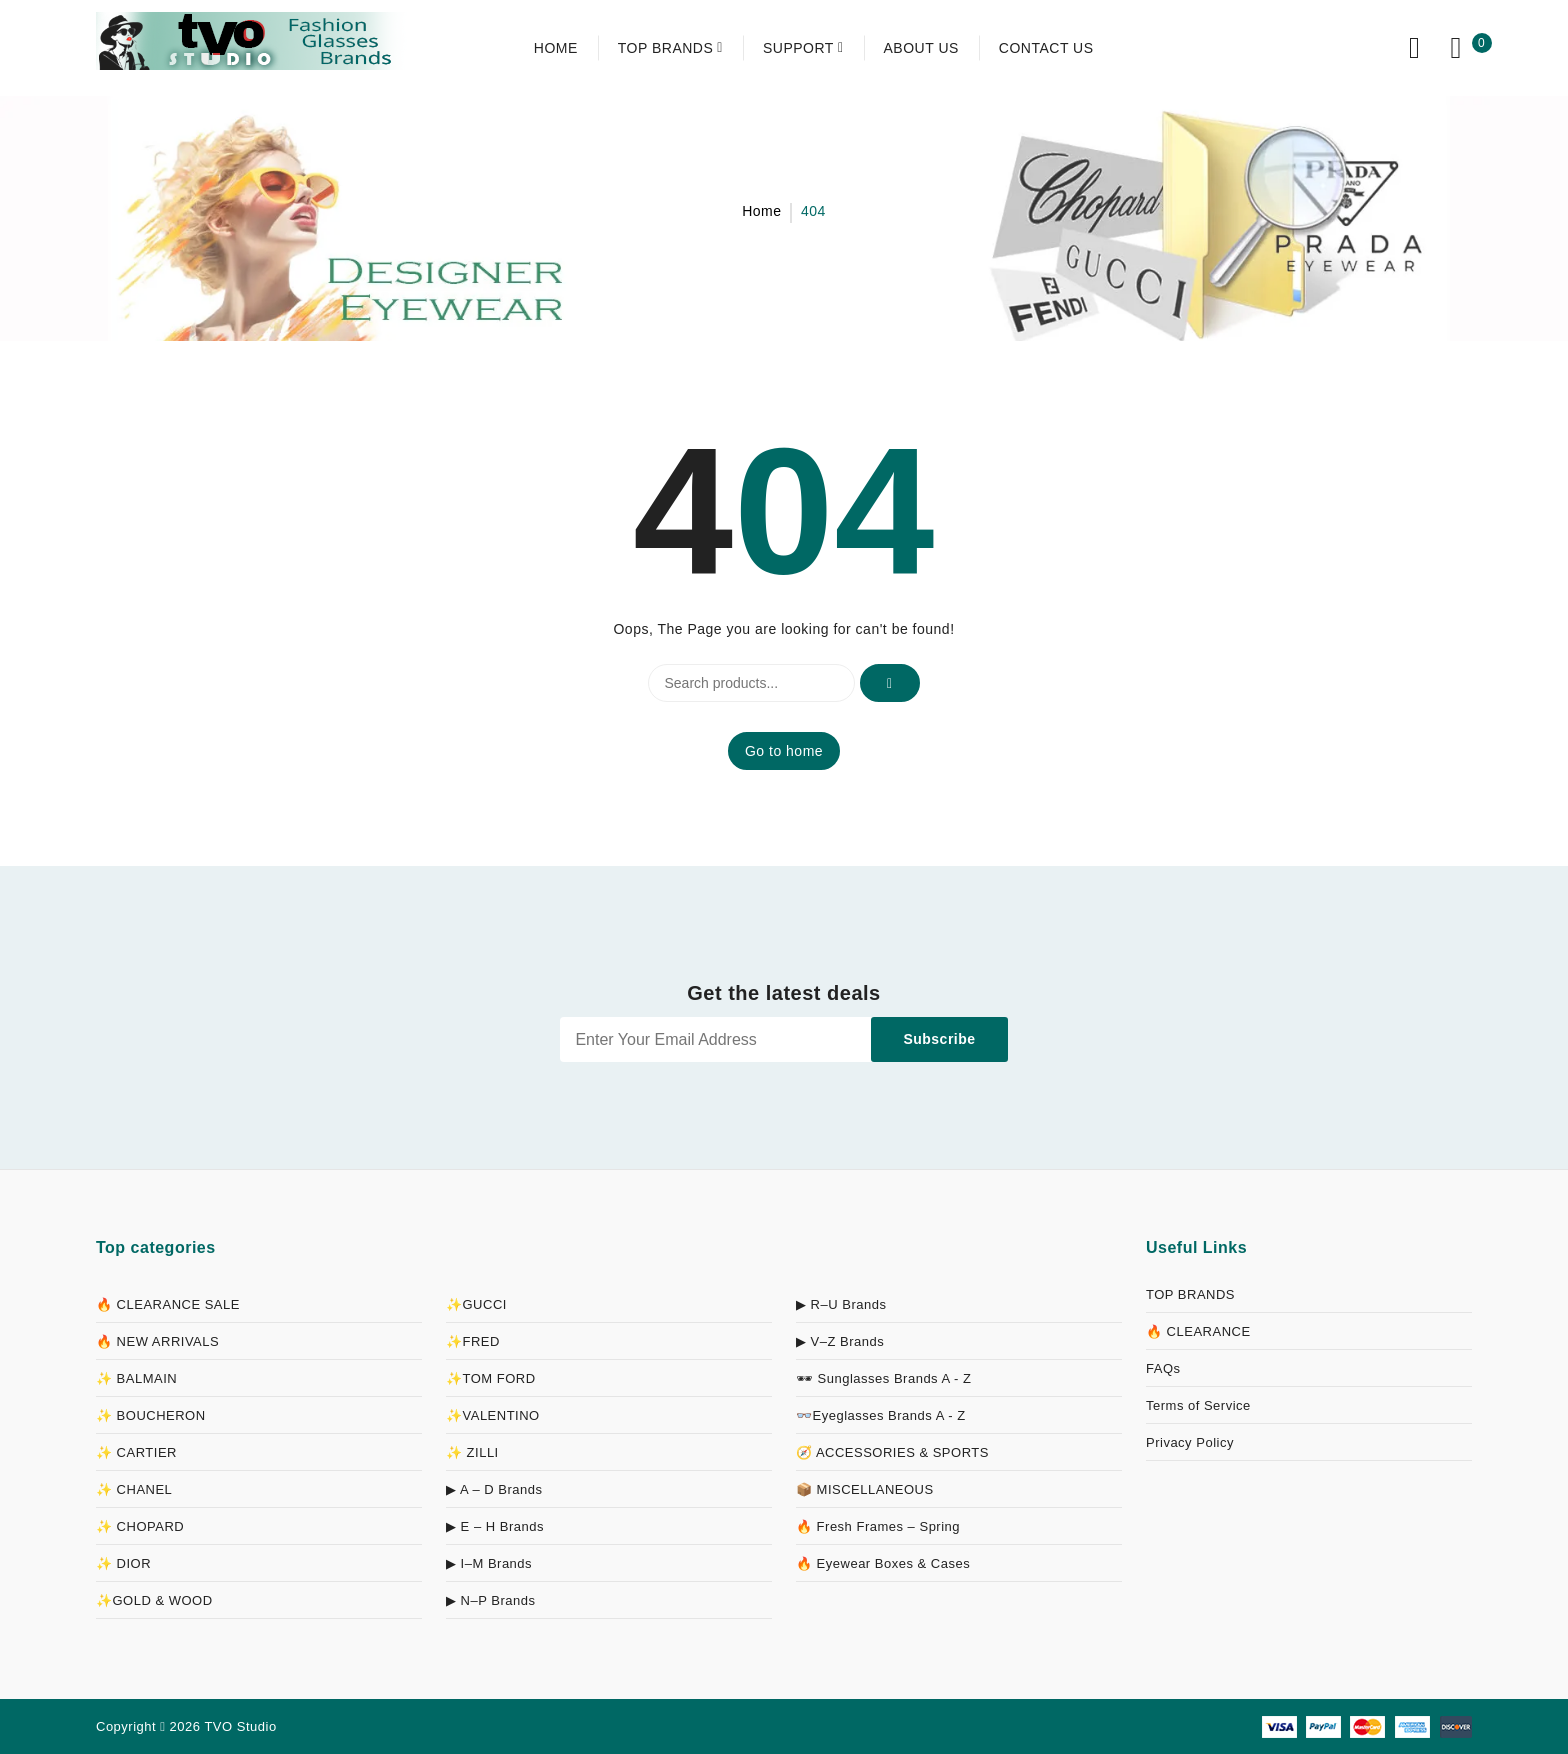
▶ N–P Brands (490, 1600)
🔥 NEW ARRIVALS (157, 1341)
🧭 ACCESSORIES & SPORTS (892, 1452)
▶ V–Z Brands (840, 1341)
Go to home (784, 751)
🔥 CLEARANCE (1198, 1331)
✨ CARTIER (136, 1452)
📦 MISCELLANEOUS (865, 1489)
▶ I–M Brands (489, 1563)
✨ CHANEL (134, 1489)
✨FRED (473, 1341)
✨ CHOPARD (140, 1526)
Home (761, 211)
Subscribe (939, 1039)
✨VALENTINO (493, 1415)
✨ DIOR (123, 1563)
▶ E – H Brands (495, 1526)
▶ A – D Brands (494, 1489)
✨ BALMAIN (136, 1378)
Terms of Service (1198, 1405)
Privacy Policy (1190, 1442)
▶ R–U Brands (841, 1304)
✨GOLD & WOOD (154, 1600)
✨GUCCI (476, 1304)
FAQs (1163, 1368)
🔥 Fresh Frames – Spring (878, 1526)
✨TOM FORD (491, 1378)
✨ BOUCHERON (151, 1415)
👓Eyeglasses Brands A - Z (881, 1415)
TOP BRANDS (1190, 1294)
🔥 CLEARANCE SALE (168, 1304)
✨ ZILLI (472, 1452)
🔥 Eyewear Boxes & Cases (883, 1563)
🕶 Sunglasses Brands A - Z (883, 1378)
